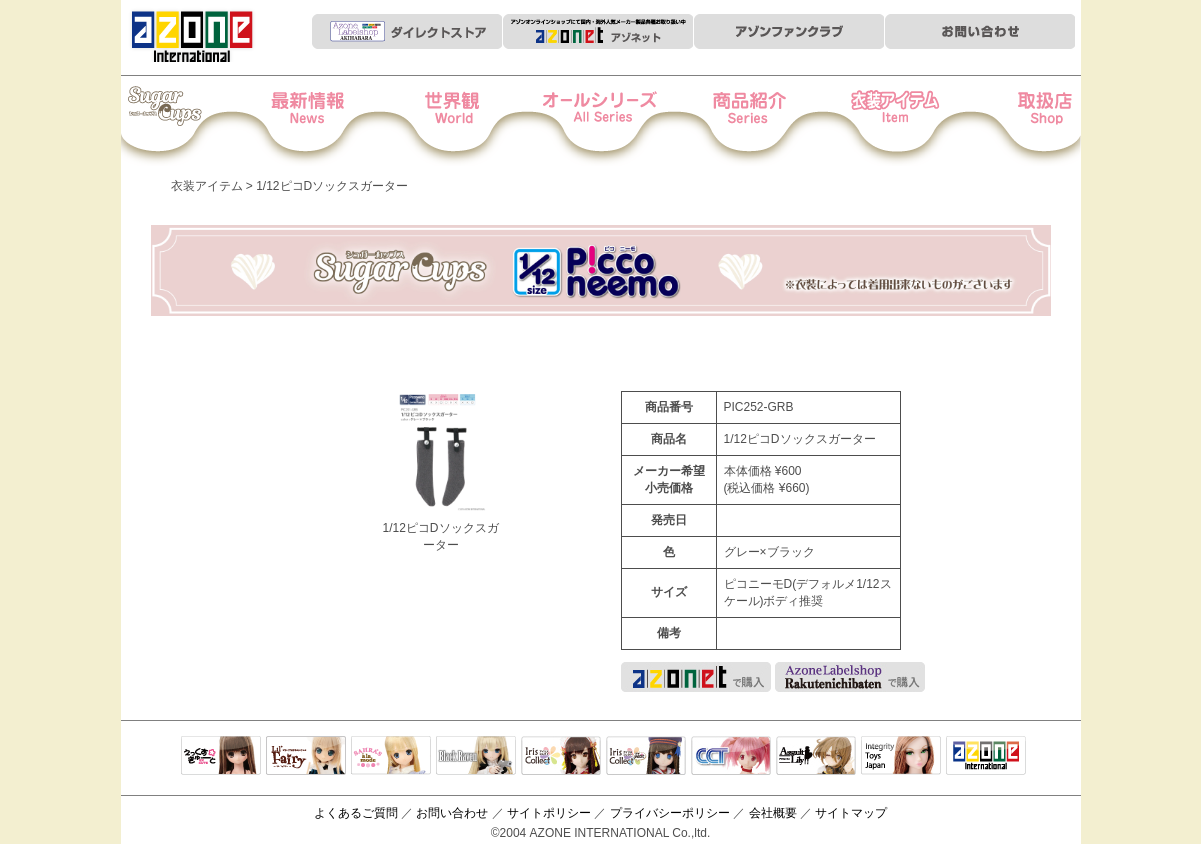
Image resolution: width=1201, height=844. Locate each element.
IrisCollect (561, 757)
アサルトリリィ (816, 757)
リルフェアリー (306, 757)
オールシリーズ (601, 121)
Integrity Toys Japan (901, 757)
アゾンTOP (986, 757)
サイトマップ (851, 813)
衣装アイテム (875, 121)
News (327, 121)
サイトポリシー (549, 813)
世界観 (464, 121)
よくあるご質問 (356, 813)
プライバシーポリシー (670, 813)
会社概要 (773, 813)
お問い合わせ (452, 813)
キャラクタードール (731, 757)
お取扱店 (1012, 121)
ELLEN (646, 757)
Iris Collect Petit (190, 121)
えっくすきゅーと (221, 757)
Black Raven (476, 757)
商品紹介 (738, 121)
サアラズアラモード (391, 757)
